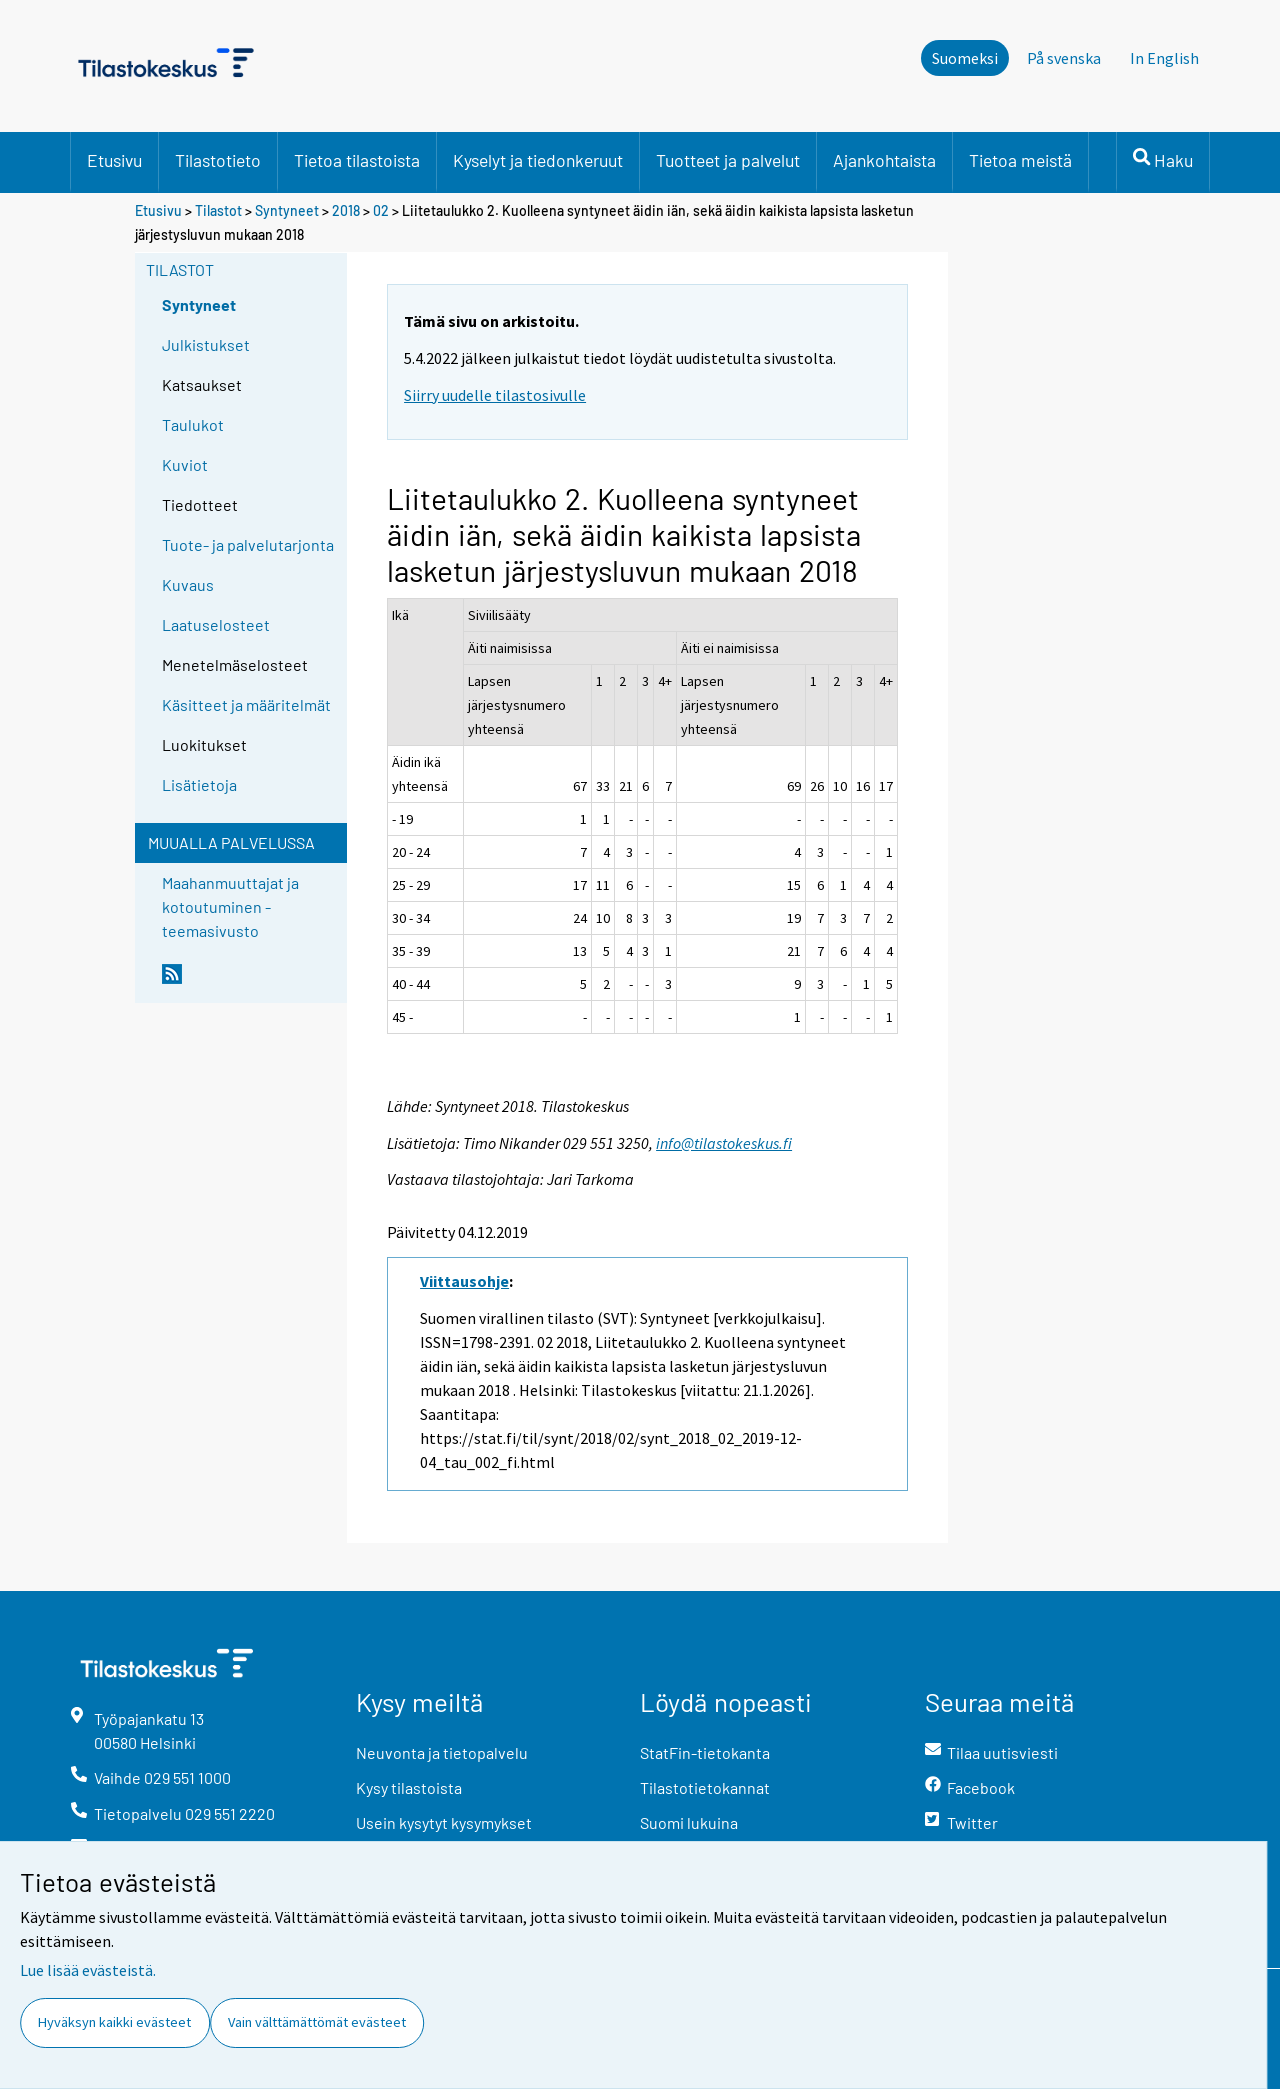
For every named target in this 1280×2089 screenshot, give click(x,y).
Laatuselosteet (216, 624)
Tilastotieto (218, 160)
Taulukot (193, 424)
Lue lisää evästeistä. (88, 1970)
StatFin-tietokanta (705, 1752)
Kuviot (185, 464)
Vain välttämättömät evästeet (317, 2022)
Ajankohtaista (884, 160)
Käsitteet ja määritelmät (246, 704)
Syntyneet (287, 210)
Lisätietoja (199, 784)
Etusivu (114, 160)
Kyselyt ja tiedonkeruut (538, 160)
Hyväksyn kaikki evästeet (114, 2022)
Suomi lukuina (689, 1822)
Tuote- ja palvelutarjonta (248, 544)
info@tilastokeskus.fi (724, 1143)
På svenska (1064, 58)
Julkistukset (206, 344)
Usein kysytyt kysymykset (444, 1822)
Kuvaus (188, 584)
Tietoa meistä (1020, 160)
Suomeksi (965, 58)
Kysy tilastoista (409, 1787)
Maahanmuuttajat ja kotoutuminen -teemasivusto (230, 906)
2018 (346, 210)
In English (1164, 58)
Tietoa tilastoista (357, 160)
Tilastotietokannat (705, 1787)
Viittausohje (464, 1281)
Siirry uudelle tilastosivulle (495, 395)
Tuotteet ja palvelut (728, 160)
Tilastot (218, 210)
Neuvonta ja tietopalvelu (442, 1752)
